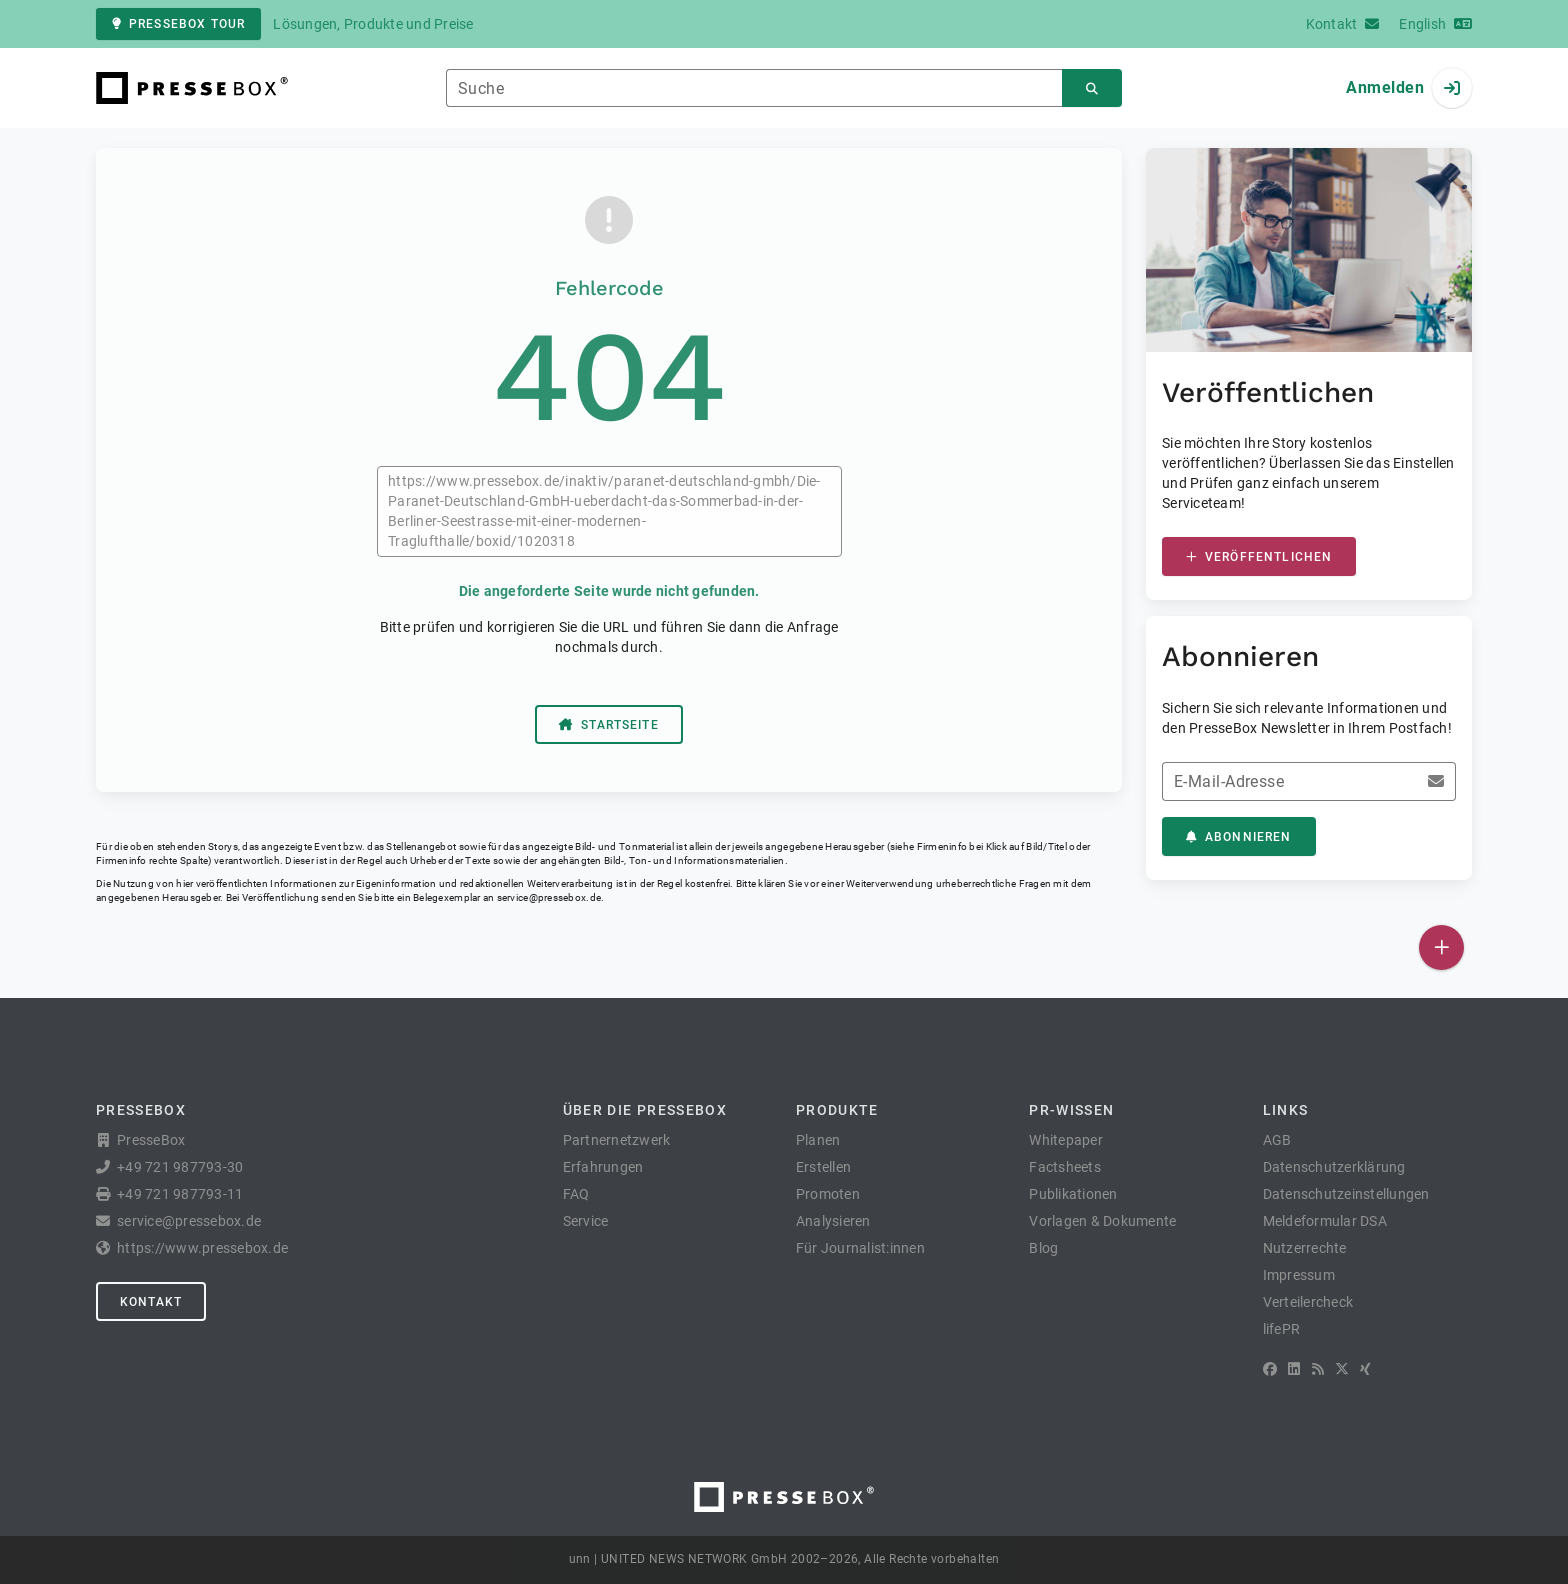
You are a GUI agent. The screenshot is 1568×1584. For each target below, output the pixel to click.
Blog (1043, 1248)
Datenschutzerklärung (1334, 1167)
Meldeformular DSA (1325, 1221)
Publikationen (1073, 1194)
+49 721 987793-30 (180, 1167)
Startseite (609, 725)
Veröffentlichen (1259, 557)
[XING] (1365, 1369)
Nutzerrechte (1305, 1248)
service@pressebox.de (549, 897)
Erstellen (823, 1167)
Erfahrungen (603, 1167)
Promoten (828, 1194)
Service (586, 1221)
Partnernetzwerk (617, 1140)
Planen (818, 1140)
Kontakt (151, 1302)
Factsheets (1065, 1167)
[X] (1342, 1369)
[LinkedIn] (1294, 1369)
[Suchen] (1092, 88)
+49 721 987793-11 (180, 1194)
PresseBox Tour (178, 24)
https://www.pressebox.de (202, 1248)
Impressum (1299, 1275)
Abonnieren (1239, 837)
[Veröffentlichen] (1441, 947)
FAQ (576, 1194)
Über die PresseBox (645, 1110)
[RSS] (1318, 1369)
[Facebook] (1270, 1369)
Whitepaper (1066, 1140)
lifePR (1282, 1329)
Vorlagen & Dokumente (1102, 1221)
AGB (1277, 1140)
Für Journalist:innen (860, 1248)
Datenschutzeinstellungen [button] (1346, 1194)
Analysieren (833, 1221)
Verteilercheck (1308, 1302)
